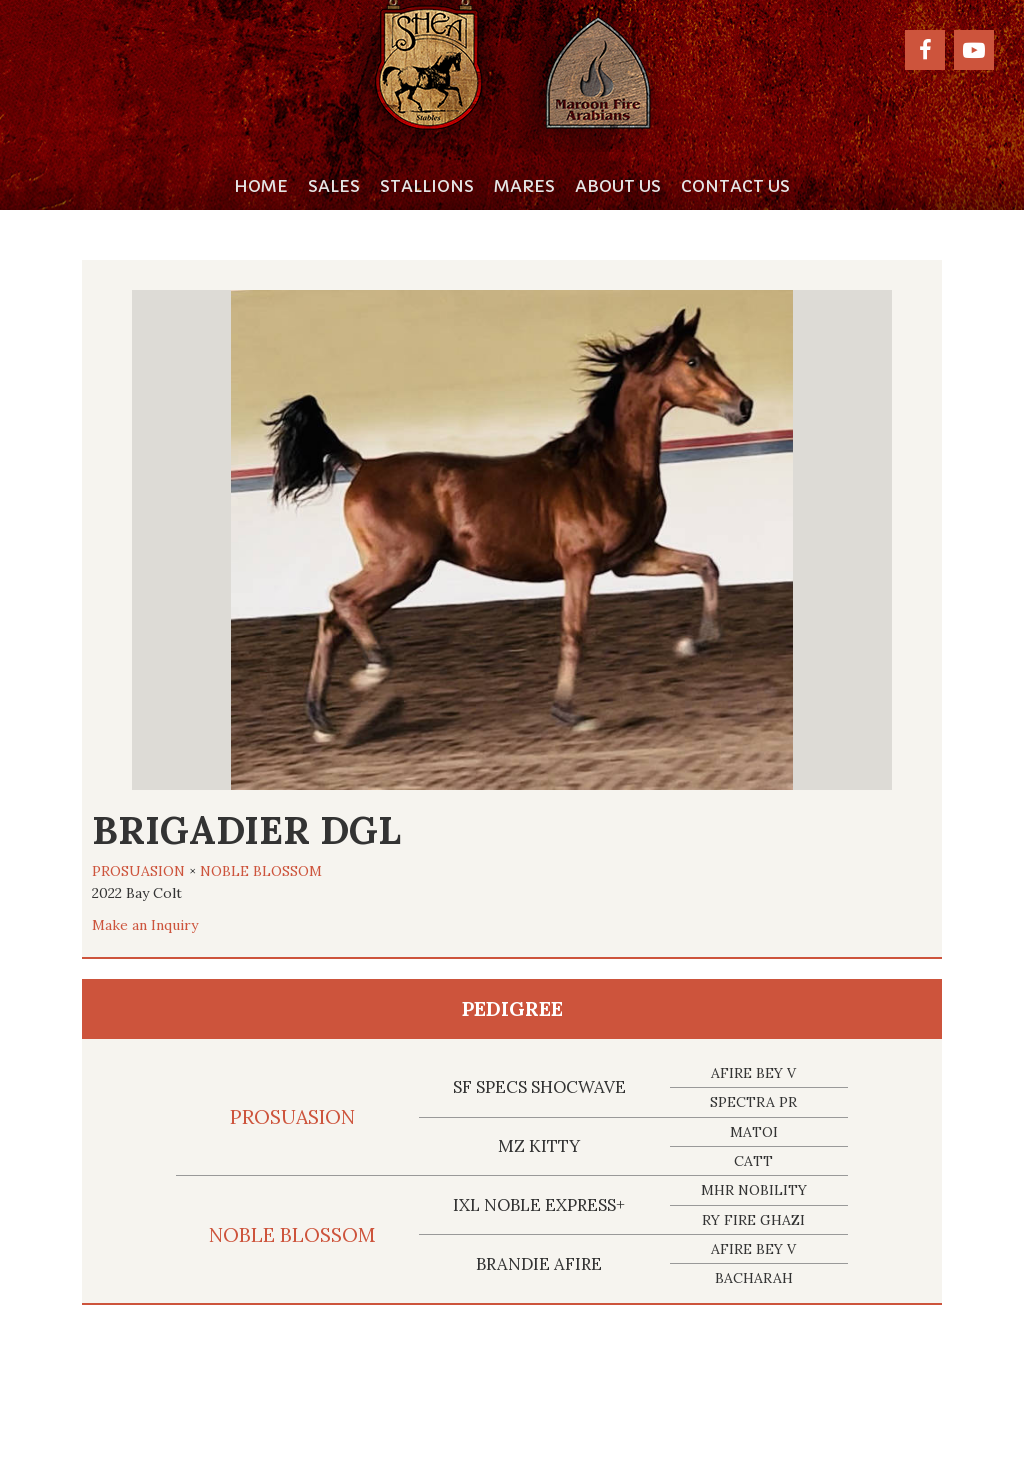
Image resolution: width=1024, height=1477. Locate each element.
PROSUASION (138, 871)
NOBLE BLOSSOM (261, 871)
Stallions (427, 186)
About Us (618, 186)
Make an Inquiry (145, 925)
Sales (334, 186)
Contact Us (735, 186)
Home (261, 186)
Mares (524, 186)
